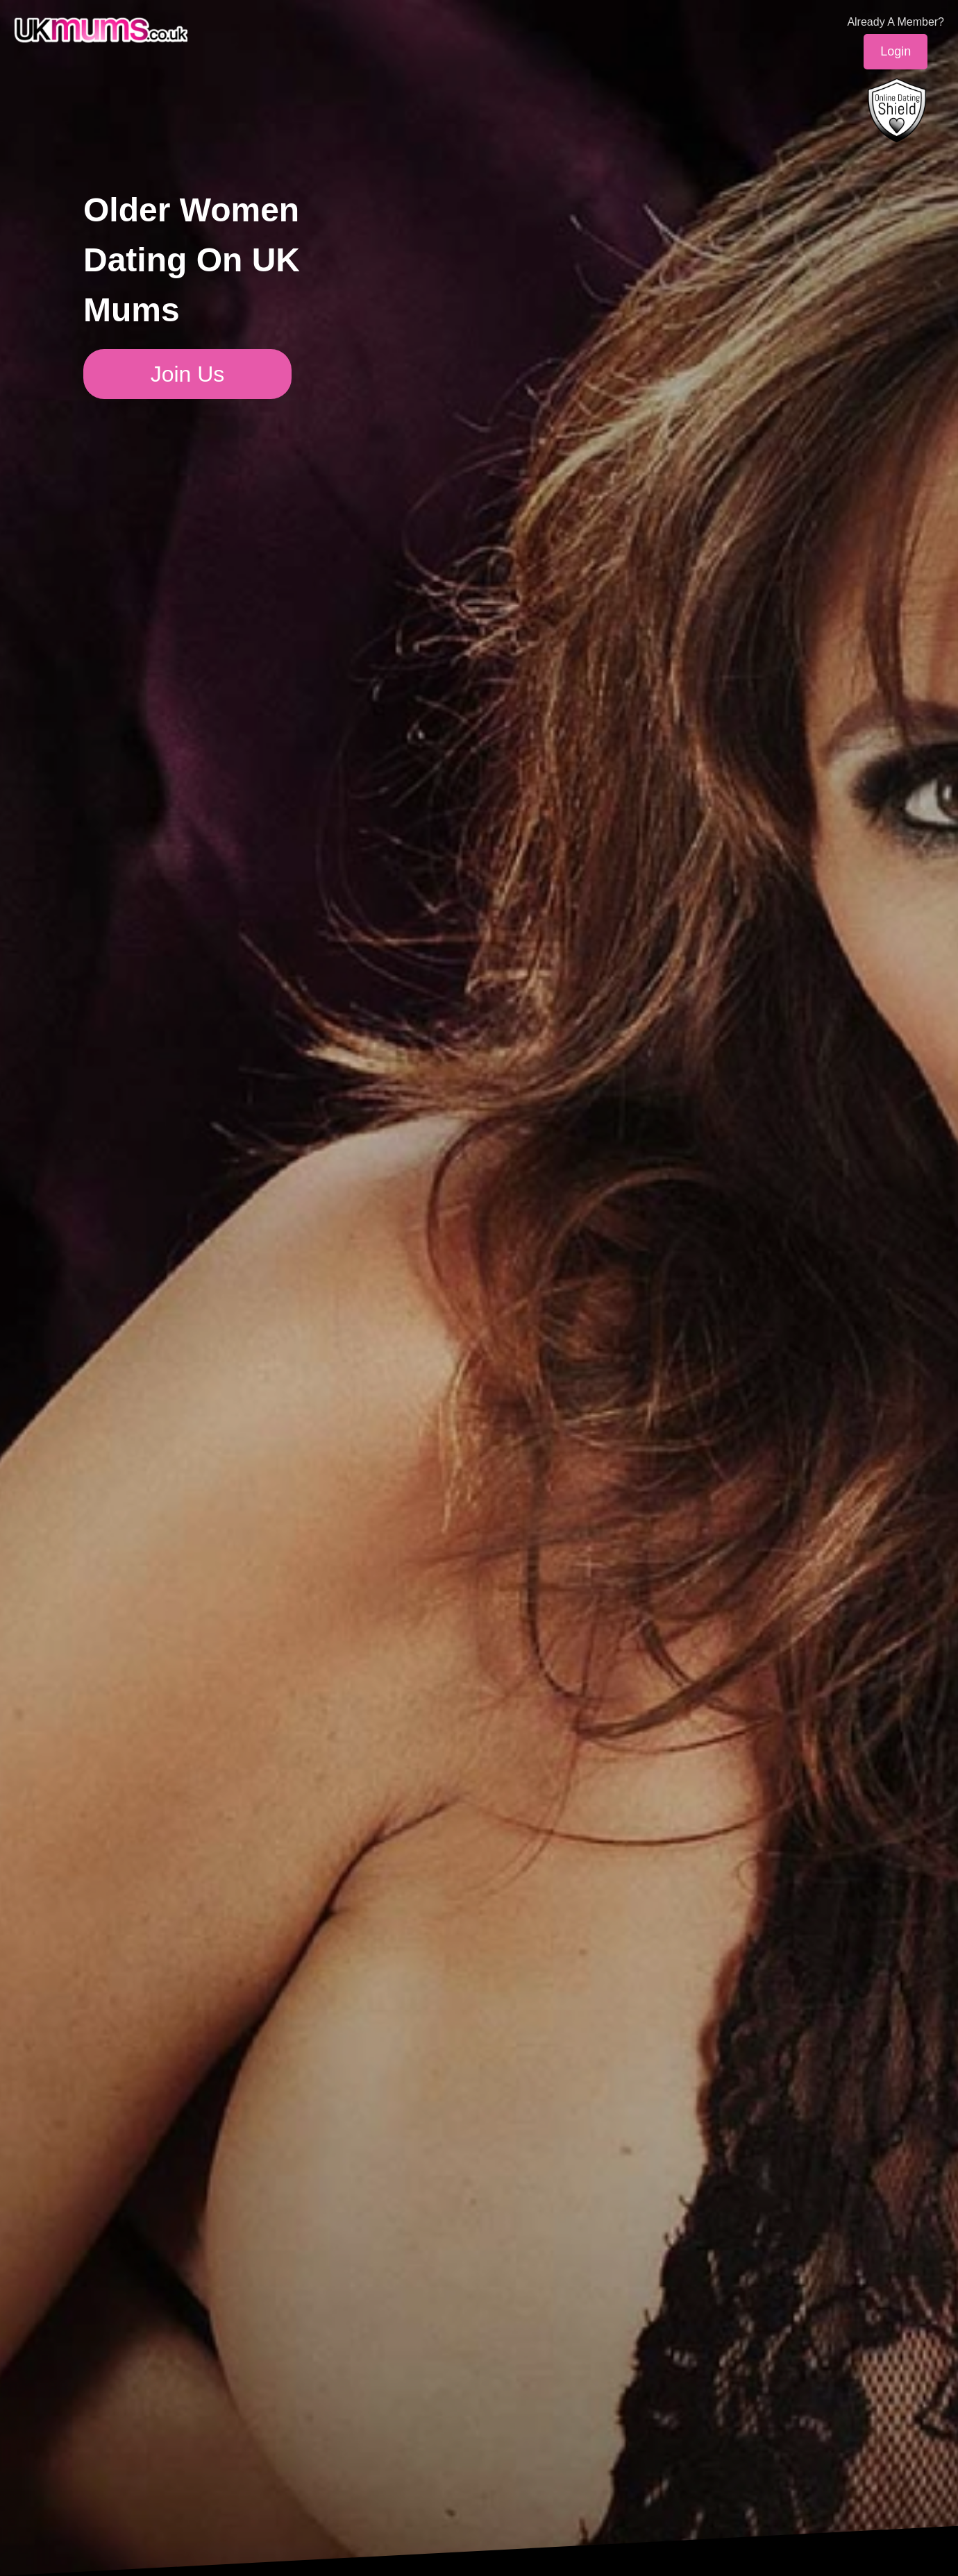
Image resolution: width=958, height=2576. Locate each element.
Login (895, 51)
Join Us (188, 374)
